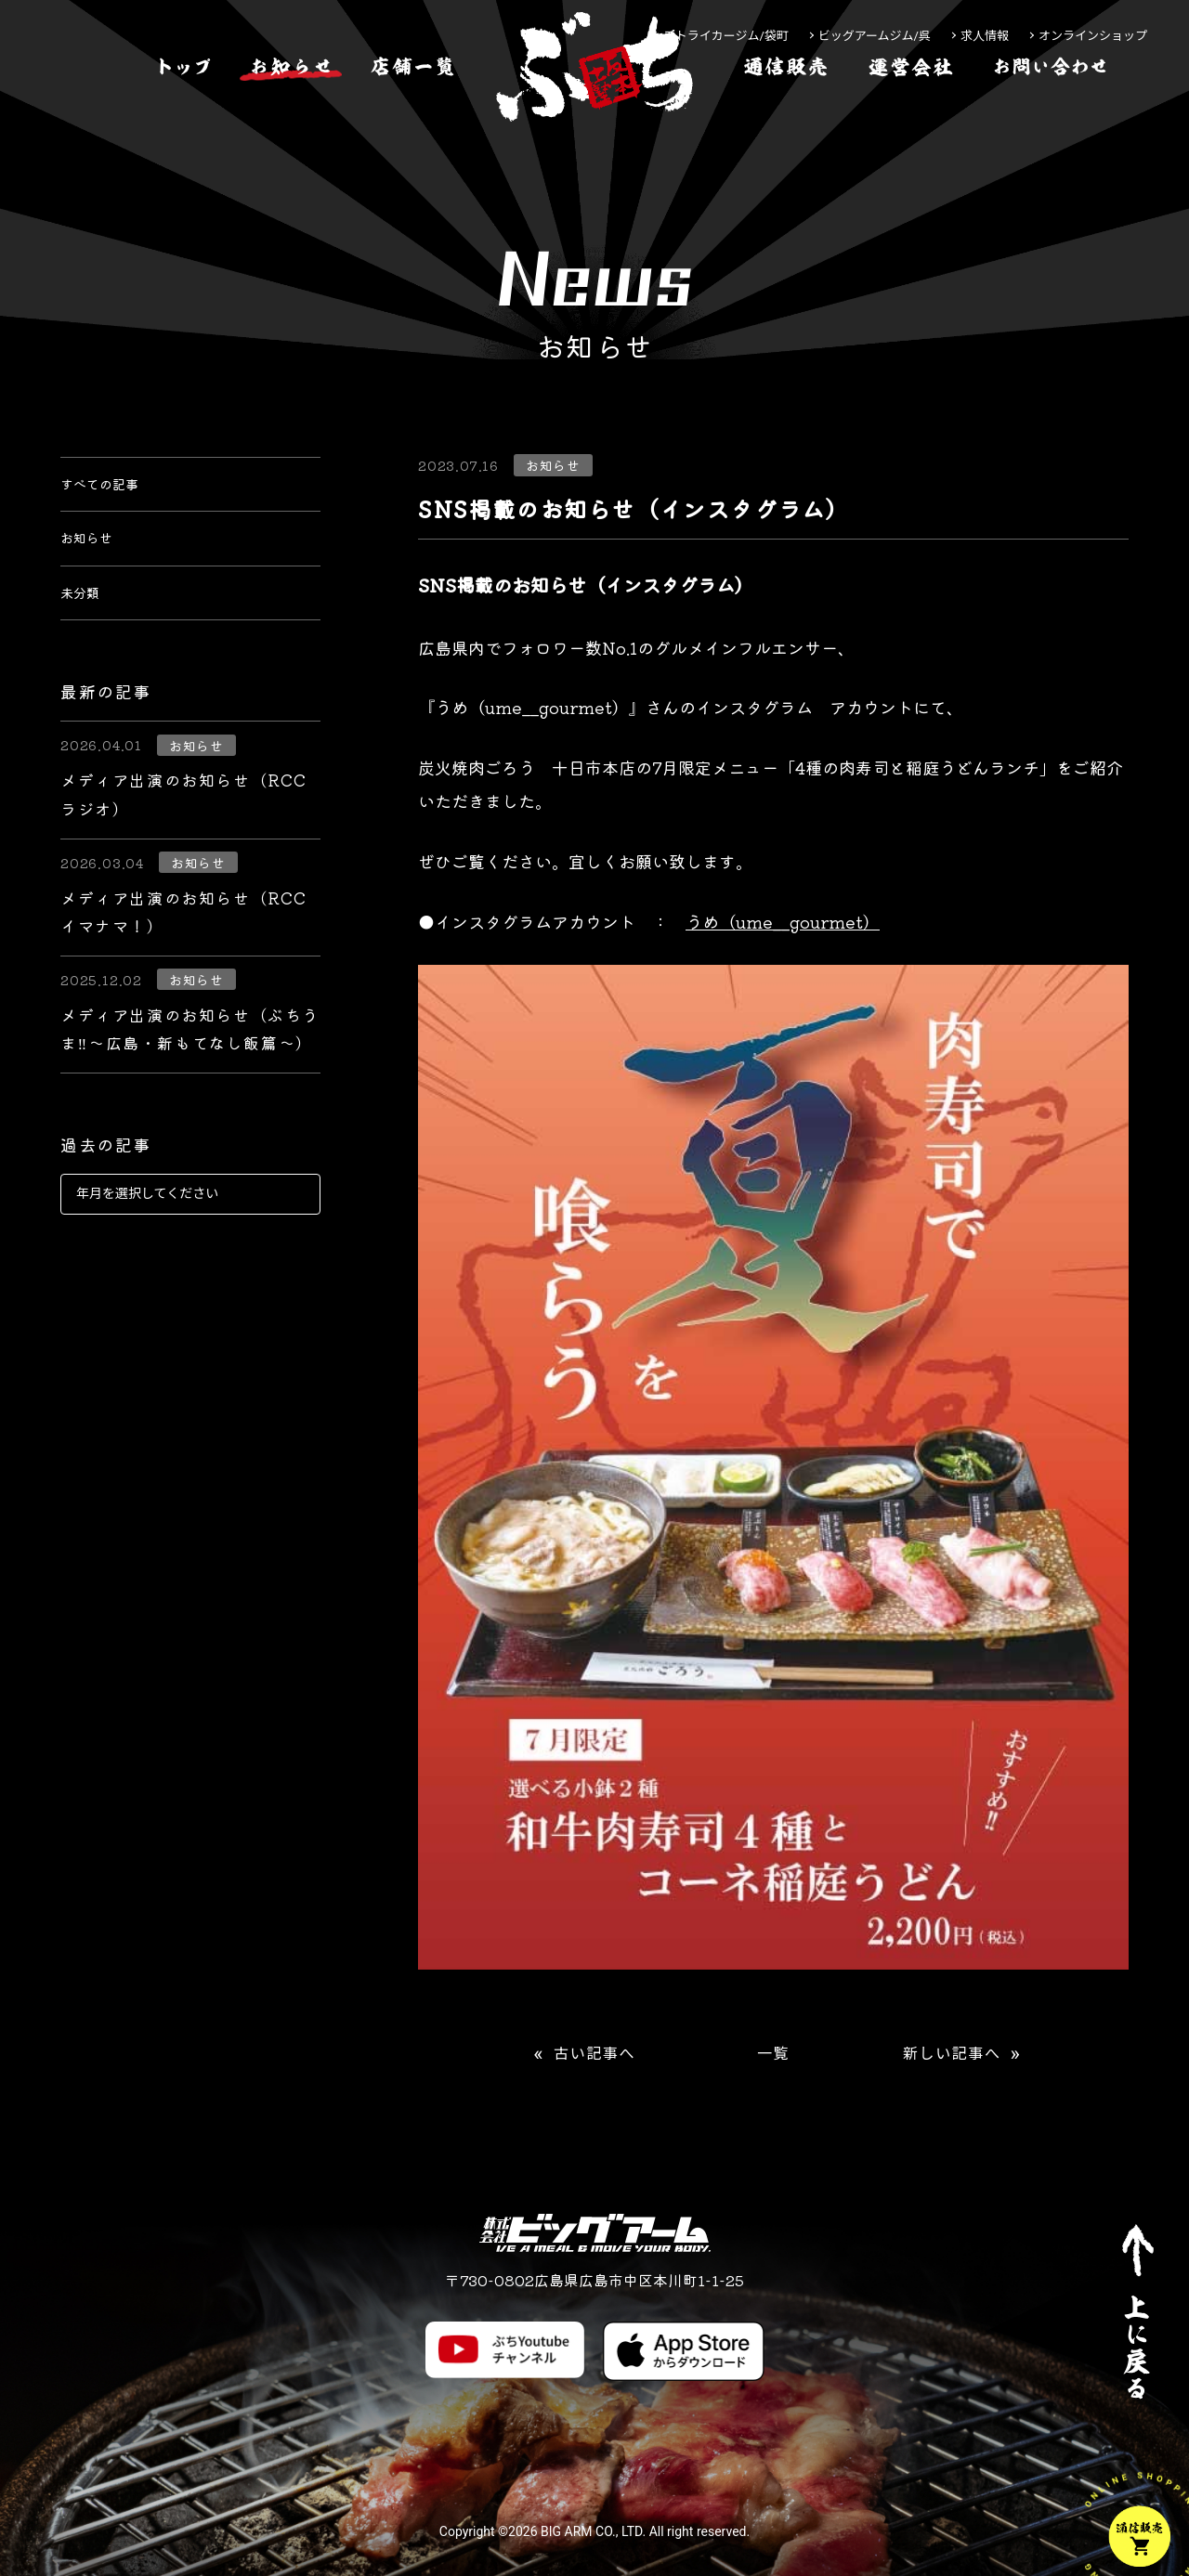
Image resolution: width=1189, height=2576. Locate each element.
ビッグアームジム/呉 (874, 36)
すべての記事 (110, 490)
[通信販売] (786, 124)
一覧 (773, 2053)
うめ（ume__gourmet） (783, 921)
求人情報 (984, 36)
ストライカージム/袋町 (726, 36)
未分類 (85, 624)
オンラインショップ (1093, 36)
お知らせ (93, 557)
